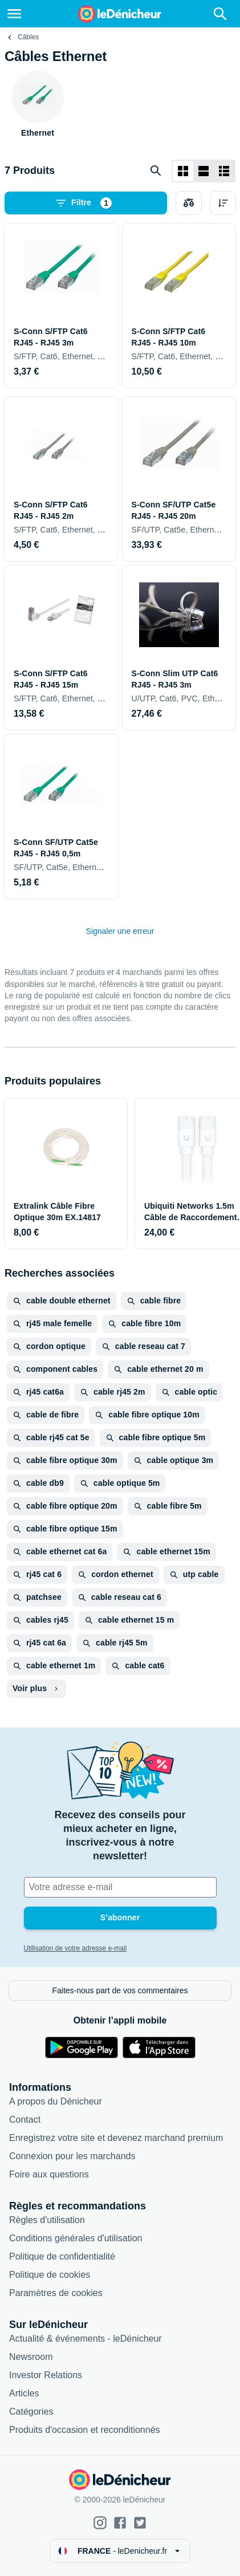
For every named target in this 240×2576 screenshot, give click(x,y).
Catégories (31, 2411)
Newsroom (30, 2357)
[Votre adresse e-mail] (120, 1887)
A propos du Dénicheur (55, 2101)
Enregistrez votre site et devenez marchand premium (116, 2138)
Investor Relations (45, 2375)
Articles (24, 2393)
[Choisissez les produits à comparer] (188, 203)
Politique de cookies (49, 2275)
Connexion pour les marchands (72, 2156)
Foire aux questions (49, 2174)
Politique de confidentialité (62, 2256)
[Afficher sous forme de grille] (183, 171)
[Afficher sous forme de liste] (203, 171)
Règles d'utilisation (47, 2220)
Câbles (28, 37)
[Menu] (14, 14)
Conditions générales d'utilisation (75, 2238)
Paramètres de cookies (56, 2293)
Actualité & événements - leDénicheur (85, 2338)
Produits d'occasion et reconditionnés (84, 2430)
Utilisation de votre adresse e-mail (75, 1948)
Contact (24, 2119)
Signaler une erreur (120, 931)
